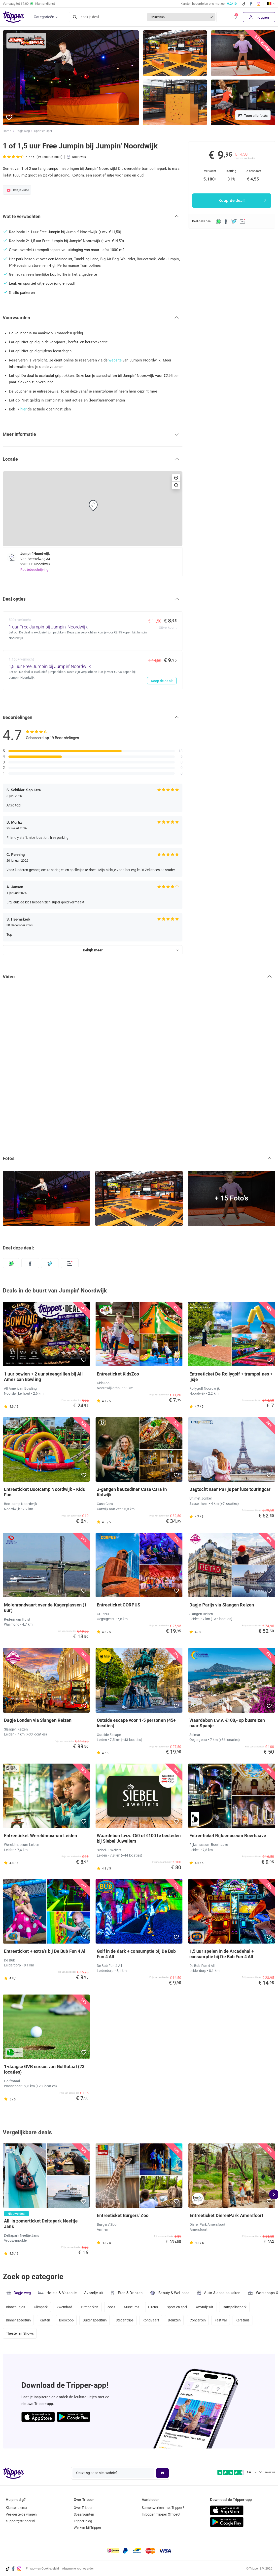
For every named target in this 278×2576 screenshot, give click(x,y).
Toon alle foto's (253, 116)
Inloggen (259, 17)
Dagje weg (23, 131)
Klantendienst (16, 2508)
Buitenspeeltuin (95, 2320)
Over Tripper (83, 2508)
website (115, 360)
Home (7, 131)
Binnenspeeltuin (18, 2320)
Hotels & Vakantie (57, 2292)
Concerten (198, 2320)
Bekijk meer (93, 950)
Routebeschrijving (34, 570)
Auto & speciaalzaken (218, 2293)
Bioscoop (66, 2320)
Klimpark (41, 2307)
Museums (131, 2307)
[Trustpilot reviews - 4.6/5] (246, 2472)
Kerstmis (242, 2320)
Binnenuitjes (15, 2307)
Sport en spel (43, 131)
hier (23, 409)
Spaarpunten (84, 2514)
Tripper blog (83, 2521)
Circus (153, 2307)
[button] (235, 17)
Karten (45, 2320)
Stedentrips (125, 2320)
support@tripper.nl (20, 2521)
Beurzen (174, 2320)
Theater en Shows (20, 2333)
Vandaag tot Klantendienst (29, 3)
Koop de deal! (162, 681)
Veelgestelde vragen (21, 2514)
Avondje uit (93, 2293)
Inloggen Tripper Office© (161, 2514)
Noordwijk (79, 157)
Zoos (111, 2307)
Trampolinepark (234, 2307)
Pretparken (89, 2307)
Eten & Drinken (126, 2293)
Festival (221, 2320)
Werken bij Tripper (87, 2528)
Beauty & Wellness (169, 2293)
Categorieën (44, 17)
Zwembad (64, 2307)
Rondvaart (150, 2320)
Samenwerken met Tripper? (163, 2508)
